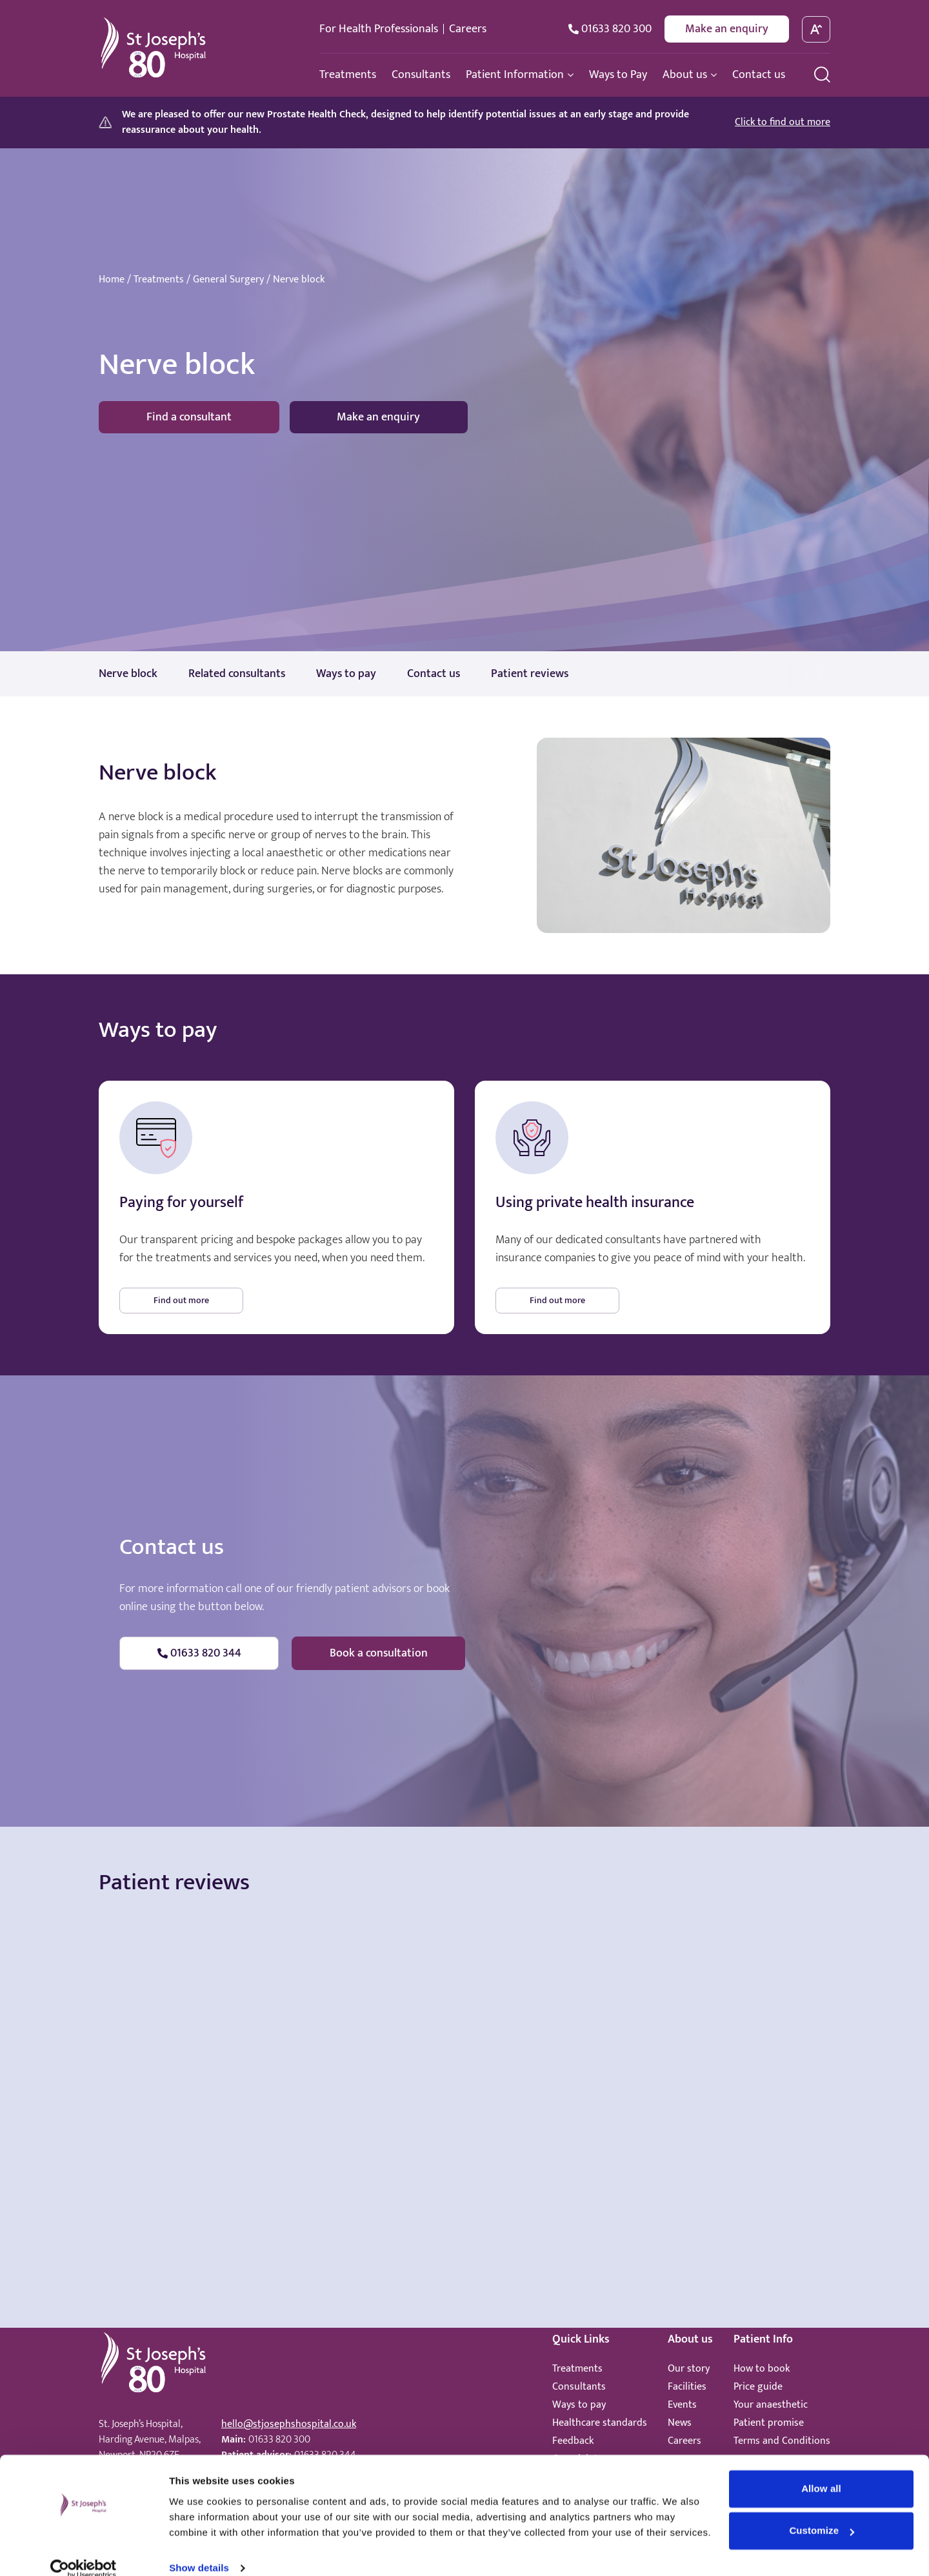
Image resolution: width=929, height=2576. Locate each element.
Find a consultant (189, 417)
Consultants (579, 2386)
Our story (689, 2368)
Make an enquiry (726, 29)
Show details (199, 2550)
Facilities (687, 2386)
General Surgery (228, 280)
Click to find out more (782, 122)
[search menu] (822, 74)
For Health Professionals (378, 29)
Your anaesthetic (771, 2405)
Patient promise (769, 2423)
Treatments (159, 280)
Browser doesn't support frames (464, 2024)
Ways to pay (579, 2405)
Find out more (181, 1300)
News (680, 2423)
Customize (821, 2513)
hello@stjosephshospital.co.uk (288, 2424)
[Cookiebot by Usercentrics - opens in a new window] (83, 2551)
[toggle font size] (816, 29)
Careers (467, 29)
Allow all (821, 2471)
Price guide (758, 2386)
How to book (762, 2368)
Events (682, 2405)
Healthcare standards (599, 2423)
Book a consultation (379, 1653)
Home (112, 280)
